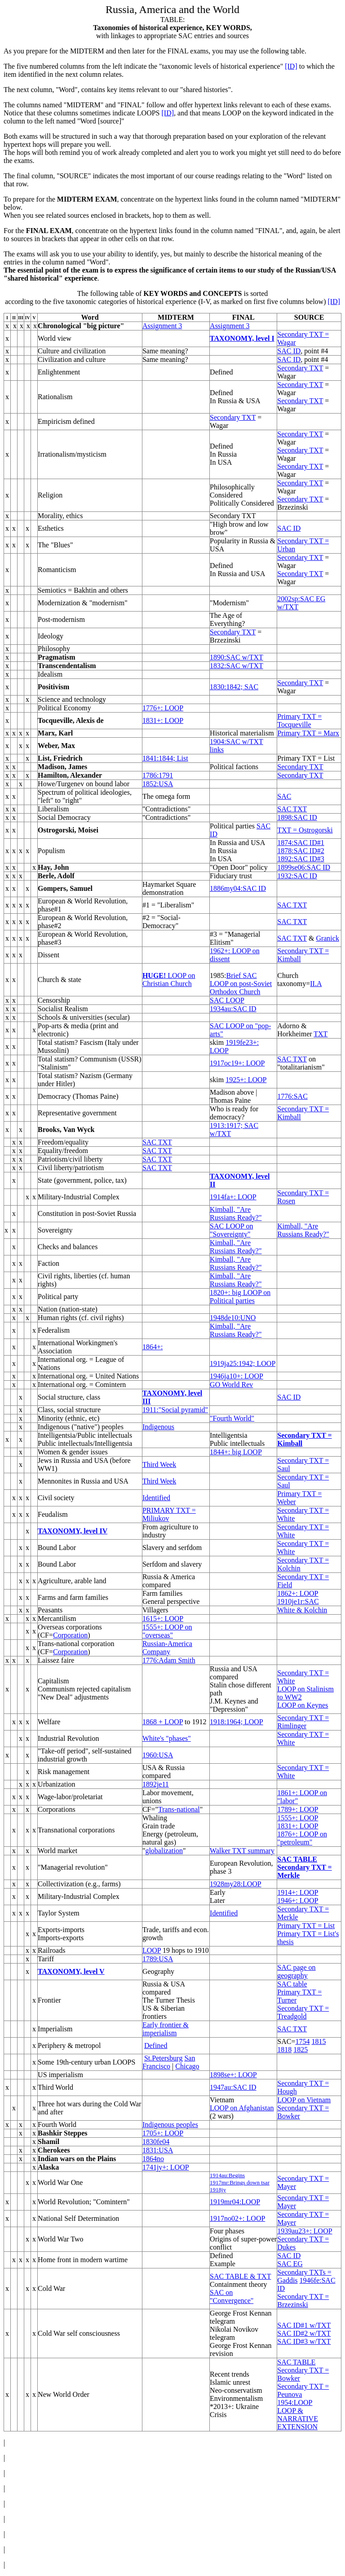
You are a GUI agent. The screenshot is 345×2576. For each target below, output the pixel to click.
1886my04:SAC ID (238, 888)
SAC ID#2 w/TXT (304, 2333)
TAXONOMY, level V (71, 1971)
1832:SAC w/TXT (236, 665)
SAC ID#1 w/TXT (304, 2325)
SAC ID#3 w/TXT (304, 2341)
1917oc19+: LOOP (237, 1063)
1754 (302, 2041)
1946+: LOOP (297, 1900)
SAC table (292, 1984)
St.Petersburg (163, 2058)
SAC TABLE (297, 1859)
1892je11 (155, 1784)
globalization (164, 1850)
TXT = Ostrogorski (304, 830)
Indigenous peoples (170, 2124)
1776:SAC (292, 1096)
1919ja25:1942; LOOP (242, 1363)
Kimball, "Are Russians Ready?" (235, 1213)
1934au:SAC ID (233, 1009)
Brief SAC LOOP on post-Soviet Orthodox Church (241, 983)
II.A (316, 983)
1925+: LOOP (246, 1079)
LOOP (151, 1950)
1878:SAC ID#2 (300, 850)
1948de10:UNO (233, 1317)
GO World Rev (231, 1384)
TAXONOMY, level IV (72, 1531)
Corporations (56, 1809)
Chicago (187, 2066)
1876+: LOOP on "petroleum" (302, 1838)
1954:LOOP (294, 2402)
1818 (284, 2049)
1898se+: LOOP (233, 2074)
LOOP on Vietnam (304, 2100)
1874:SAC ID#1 (300, 842)
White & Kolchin (302, 1610)
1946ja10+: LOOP (236, 1376)
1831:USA (157, 2150)
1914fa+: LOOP (233, 1197)
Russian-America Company (167, 1648)
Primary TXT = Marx (308, 733)
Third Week (159, 1464)
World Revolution (63, 2202)
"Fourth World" (232, 1418)
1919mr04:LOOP (235, 2202)
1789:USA (157, 1959)
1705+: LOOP (162, 2133)
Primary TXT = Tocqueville (299, 720)
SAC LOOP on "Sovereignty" (231, 1230)
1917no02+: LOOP (237, 2218)
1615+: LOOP (162, 1618)
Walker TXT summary (242, 1850)
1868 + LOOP (162, 1722)
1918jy (218, 2189)
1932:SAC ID (297, 876)
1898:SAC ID (297, 817)
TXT (320, 1034)
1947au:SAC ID (233, 2087)
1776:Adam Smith (168, 1660)
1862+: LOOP (297, 1593)
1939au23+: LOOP (304, 2231)
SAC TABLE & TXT (240, 2276)
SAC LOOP (227, 1000)
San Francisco (168, 2062)
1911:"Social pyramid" (175, 1409)
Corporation (70, 1635)
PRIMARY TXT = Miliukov (169, 1514)
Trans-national (179, 1809)
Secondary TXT (300, 368)
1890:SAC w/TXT (236, 657)
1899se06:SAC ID (303, 867)
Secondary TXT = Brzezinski (303, 2300)
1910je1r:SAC (297, 1601)
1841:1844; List (165, 758)
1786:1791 (157, 775)
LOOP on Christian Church (168, 979)
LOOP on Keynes (302, 1705)
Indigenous (158, 1427)
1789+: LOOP (297, 1809)
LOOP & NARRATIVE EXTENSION (297, 2419)
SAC (284, 796)
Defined (156, 2045)
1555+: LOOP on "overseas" (167, 1631)
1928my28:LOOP (235, 1884)
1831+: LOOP (162, 720)
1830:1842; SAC (234, 687)
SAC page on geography (296, 1971)
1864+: (152, 1347)
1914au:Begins (227, 2175)
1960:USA (157, 1755)
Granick (327, 938)
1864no (153, 2158)
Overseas (51, 1627)
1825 (300, 2049)
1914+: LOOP (297, 1892)
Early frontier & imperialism (165, 2029)
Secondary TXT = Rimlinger (303, 1722)
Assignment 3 (162, 326)
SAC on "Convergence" (231, 2296)
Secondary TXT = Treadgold (303, 2012)
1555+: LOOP (297, 1818)
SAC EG (289, 2264)
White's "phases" (166, 1738)
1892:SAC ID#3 (300, 859)
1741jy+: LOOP (165, 2167)
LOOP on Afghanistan (242, 2108)
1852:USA (157, 784)
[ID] (291, 66)
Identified (156, 1498)
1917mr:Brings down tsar (240, 2182)
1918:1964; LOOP (236, 1722)
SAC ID (289, 351)
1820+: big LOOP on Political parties (240, 1296)
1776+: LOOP (162, 708)
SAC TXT (292, 809)
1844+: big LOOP (236, 1452)
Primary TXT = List (306, 1925)
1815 (318, 2041)
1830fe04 (155, 2141)
